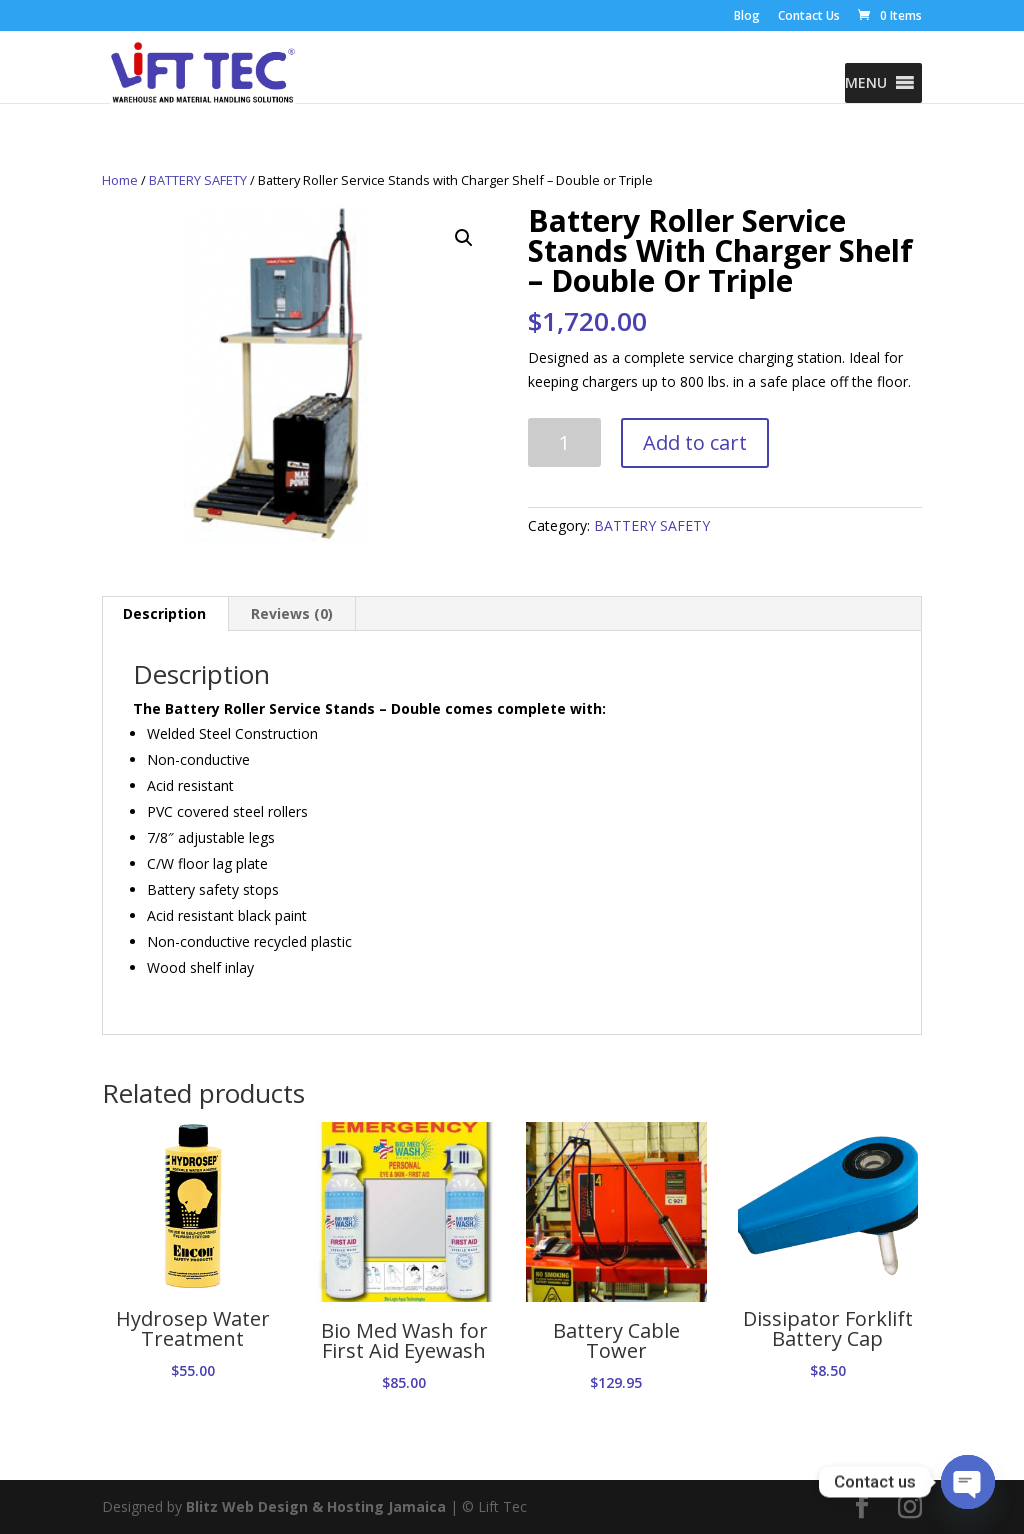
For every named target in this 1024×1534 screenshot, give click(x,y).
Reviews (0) (292, 613)
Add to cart (695, 442)
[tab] (165, 614)
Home (120, 180)
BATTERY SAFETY (198, 180)
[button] (866, 83)
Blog (747, 17)
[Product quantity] (564, 442)
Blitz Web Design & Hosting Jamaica (316, 1506)
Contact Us (809, 17)
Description (164, 613)
